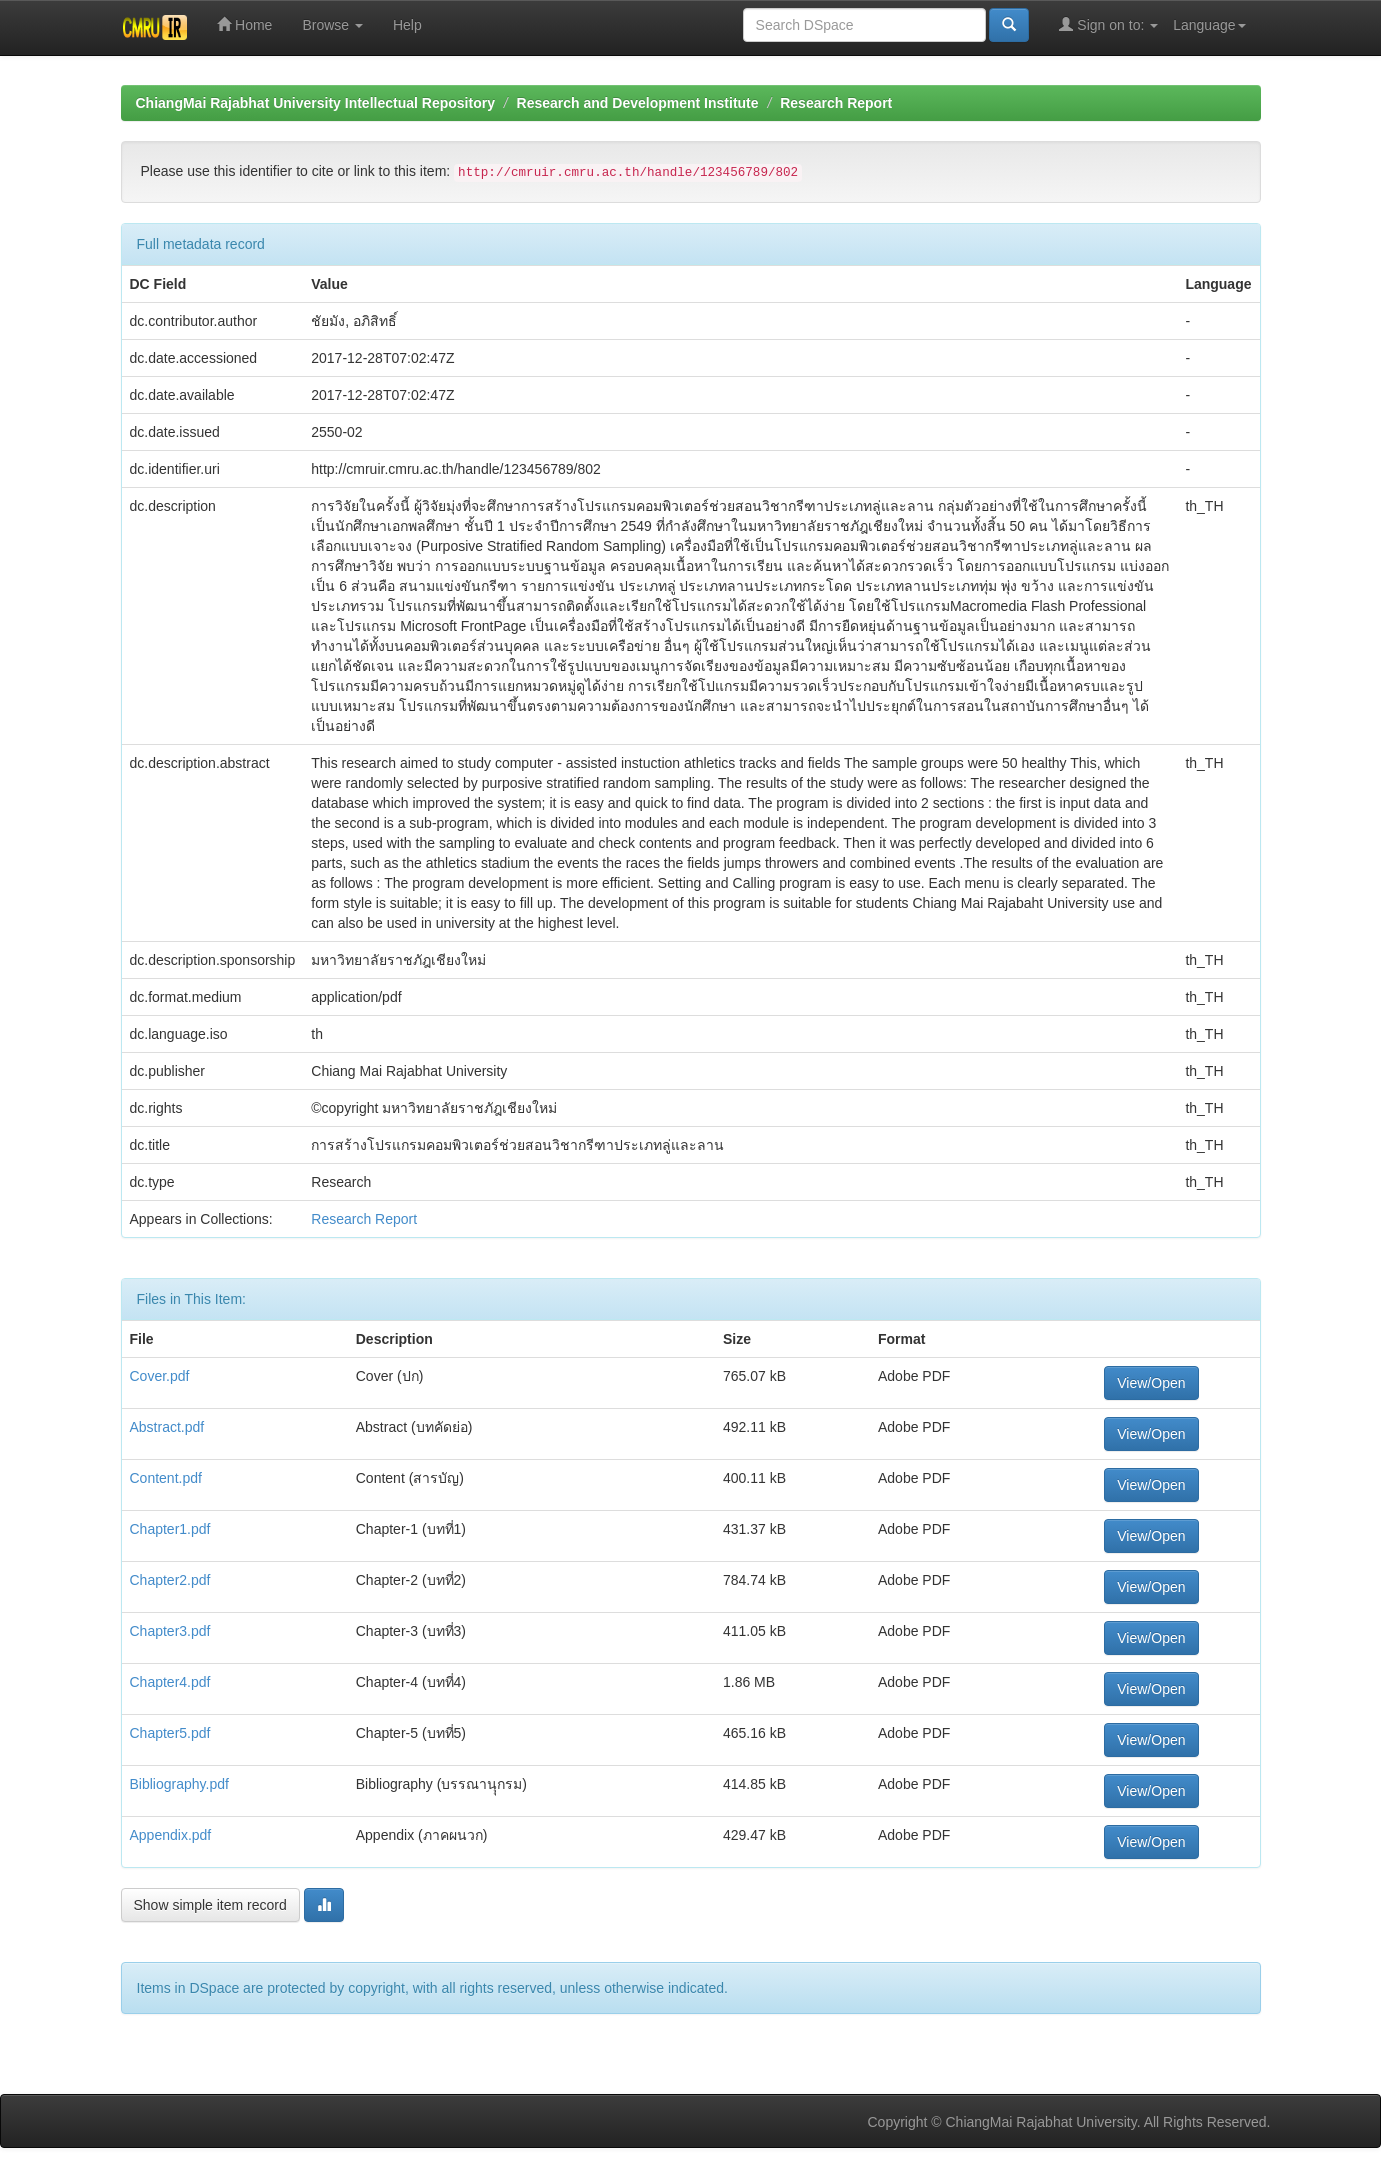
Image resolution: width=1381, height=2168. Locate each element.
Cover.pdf (160, 1376)
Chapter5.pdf (170, 1733)
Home (244, 24)
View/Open (1151, 1383)
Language (1209, 25)
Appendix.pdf (171, 1835)
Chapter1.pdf (170, 1529)
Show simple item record (210, 1905)
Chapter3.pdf (170, 1631)
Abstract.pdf (167, 1427)
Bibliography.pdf (179, 1784)
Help (407, 25)
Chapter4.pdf (170, 1682)
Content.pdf (166, 1478)
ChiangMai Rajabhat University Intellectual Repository (315, 103)
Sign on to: (1108, 24)
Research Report (836, 103)
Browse (332, 25)
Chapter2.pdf (170, 1580)
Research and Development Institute (638, 103)
